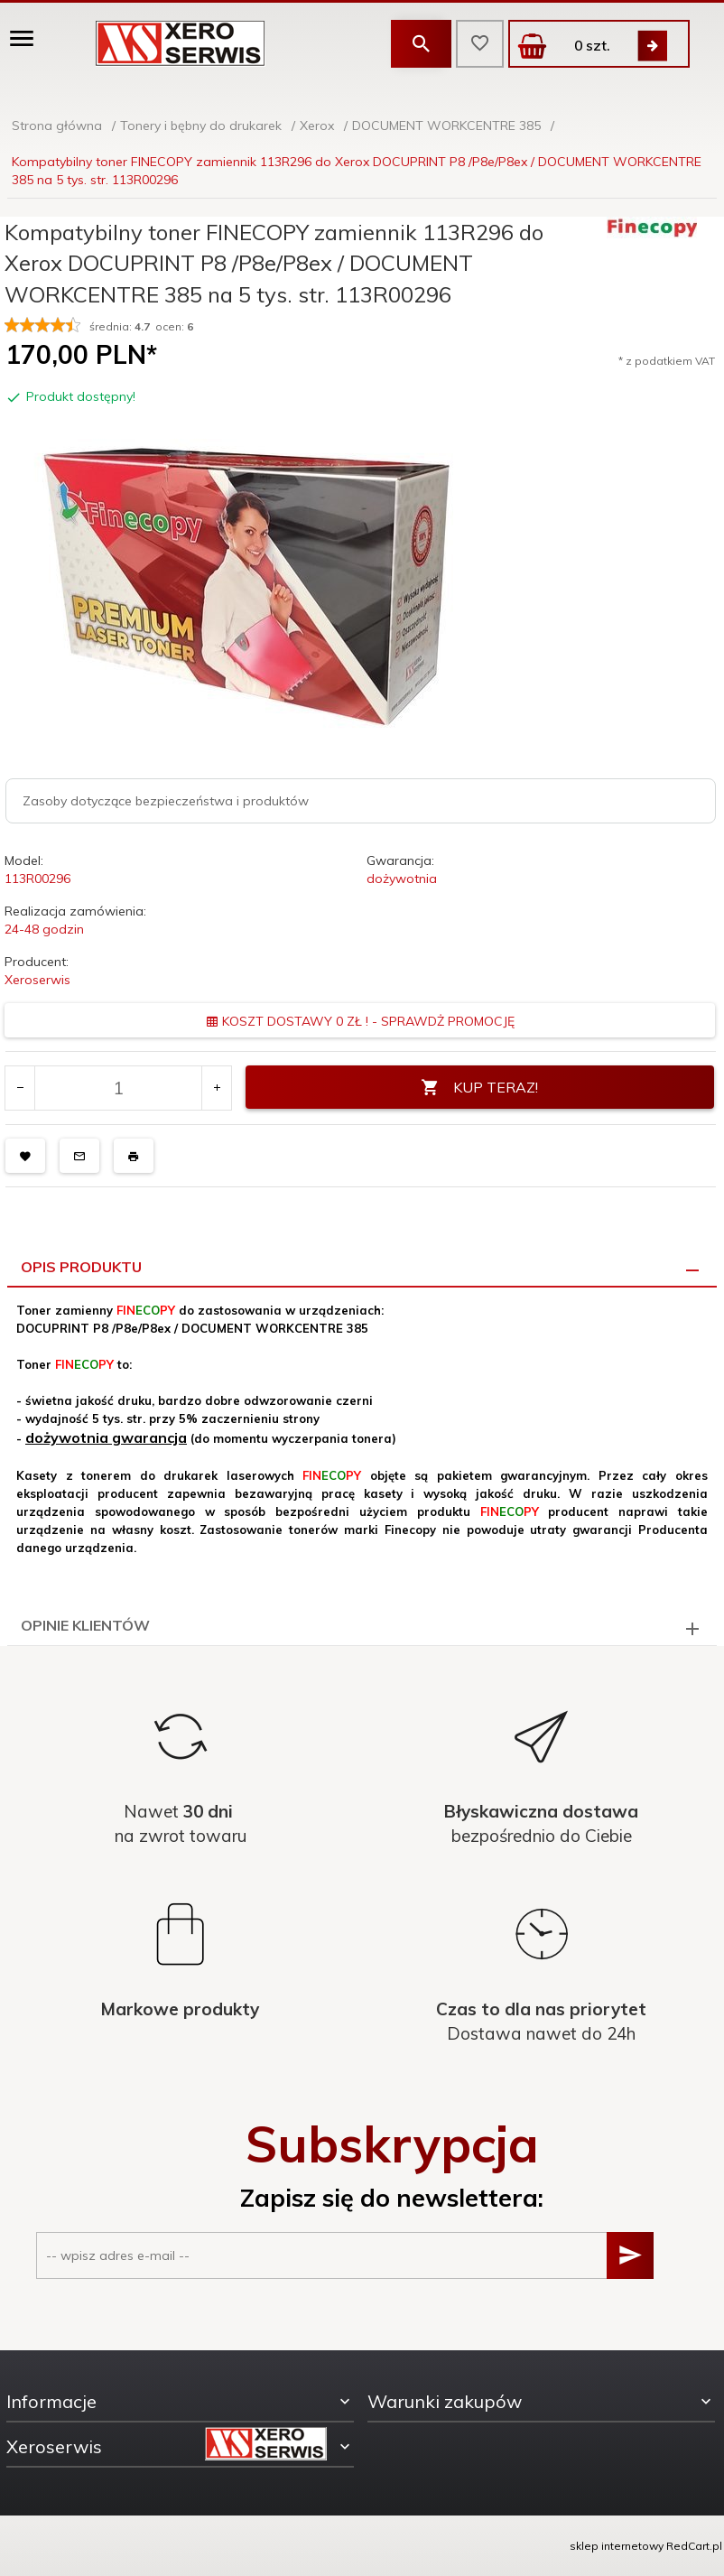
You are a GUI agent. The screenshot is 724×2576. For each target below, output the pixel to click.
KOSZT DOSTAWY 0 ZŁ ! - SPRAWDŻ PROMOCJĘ (360, 1021)
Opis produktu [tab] (81, 1267)
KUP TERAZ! (479, 1087)
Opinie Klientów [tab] (85, 1625)
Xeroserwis (37, 980)
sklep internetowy (617, 2546)
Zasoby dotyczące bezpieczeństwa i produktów (166, 801)
